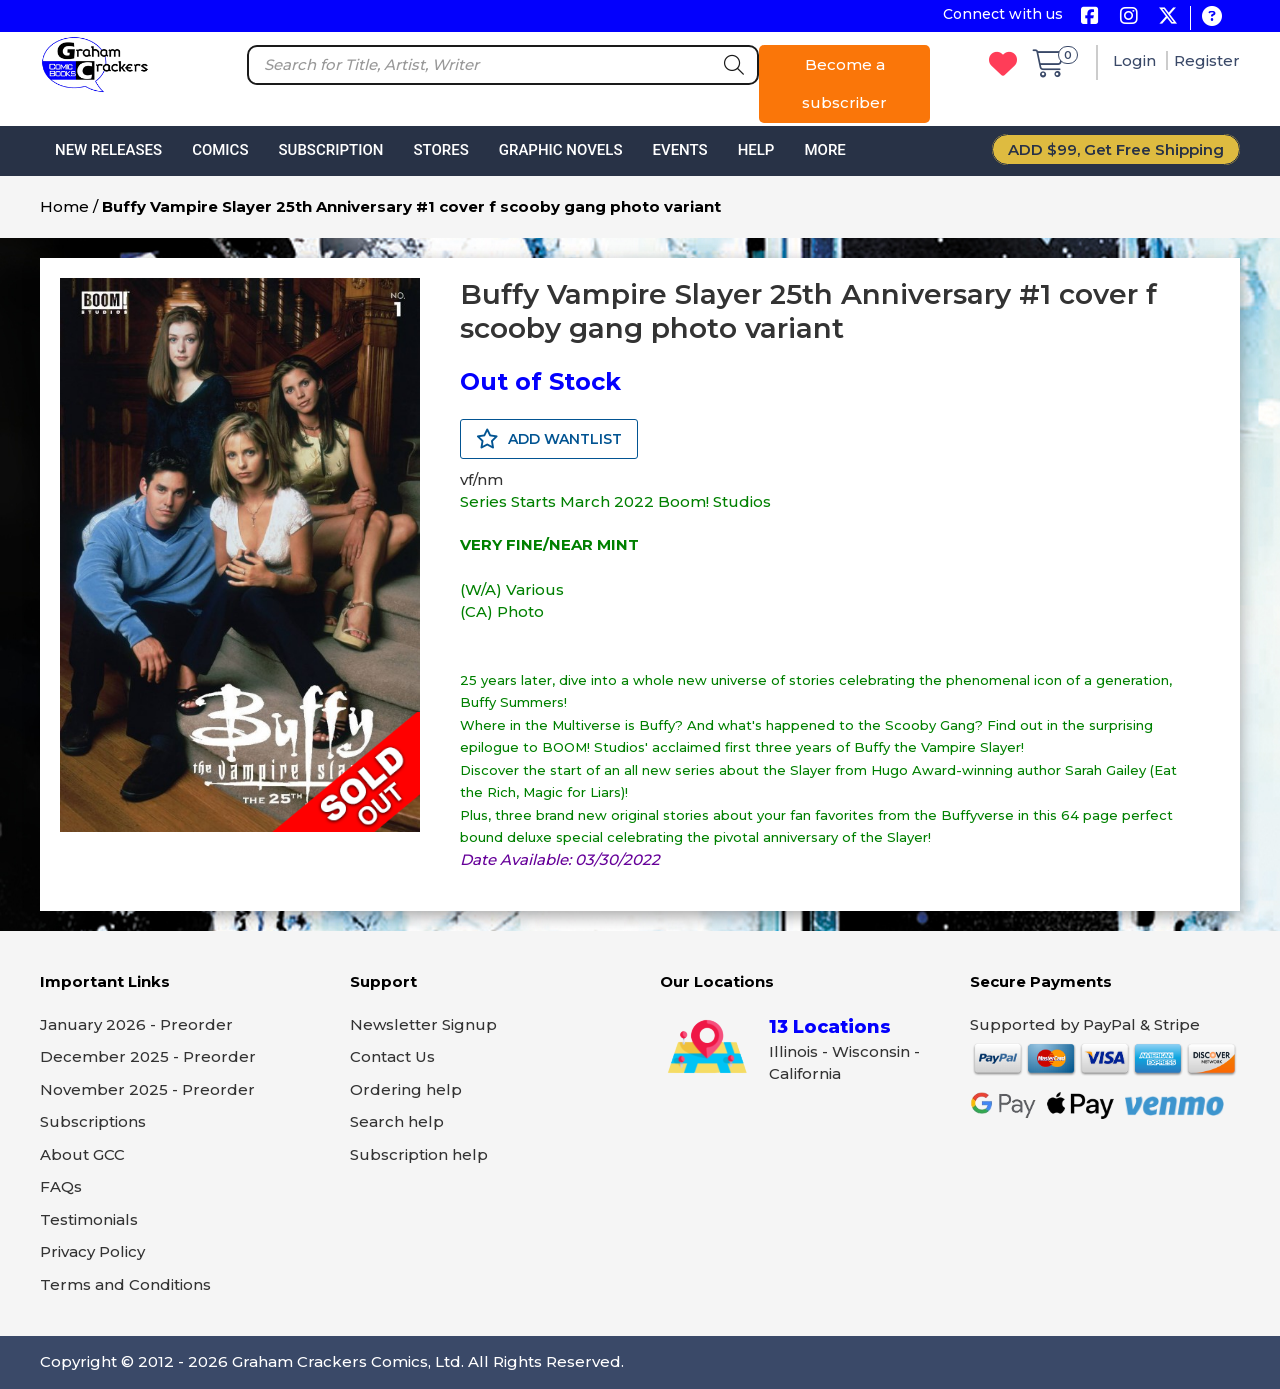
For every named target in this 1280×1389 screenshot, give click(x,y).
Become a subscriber (844, 83)
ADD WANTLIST (549, 439)
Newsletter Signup (423, 1024)
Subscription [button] (331, 150)
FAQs (61, 1186)
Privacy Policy (92, 1251)
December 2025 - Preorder (148, 1056)
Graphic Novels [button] (561, 150)
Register (1207, 60)
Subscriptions (93, 1121)
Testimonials (89, 1219)
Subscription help (419, 1154)
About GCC (82, 1154)
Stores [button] (440, 150)
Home (64, 206)
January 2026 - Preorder (136, 1024)
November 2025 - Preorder (147, 1089)
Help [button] (756, 150)
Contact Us (392, 1056)
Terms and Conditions (125, 1284)
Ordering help (406, 1089)
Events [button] (679, 150)
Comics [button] (220, 150)
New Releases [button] (108, 150)
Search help (397, 1121)
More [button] (824, 150)
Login (1136, 60)
